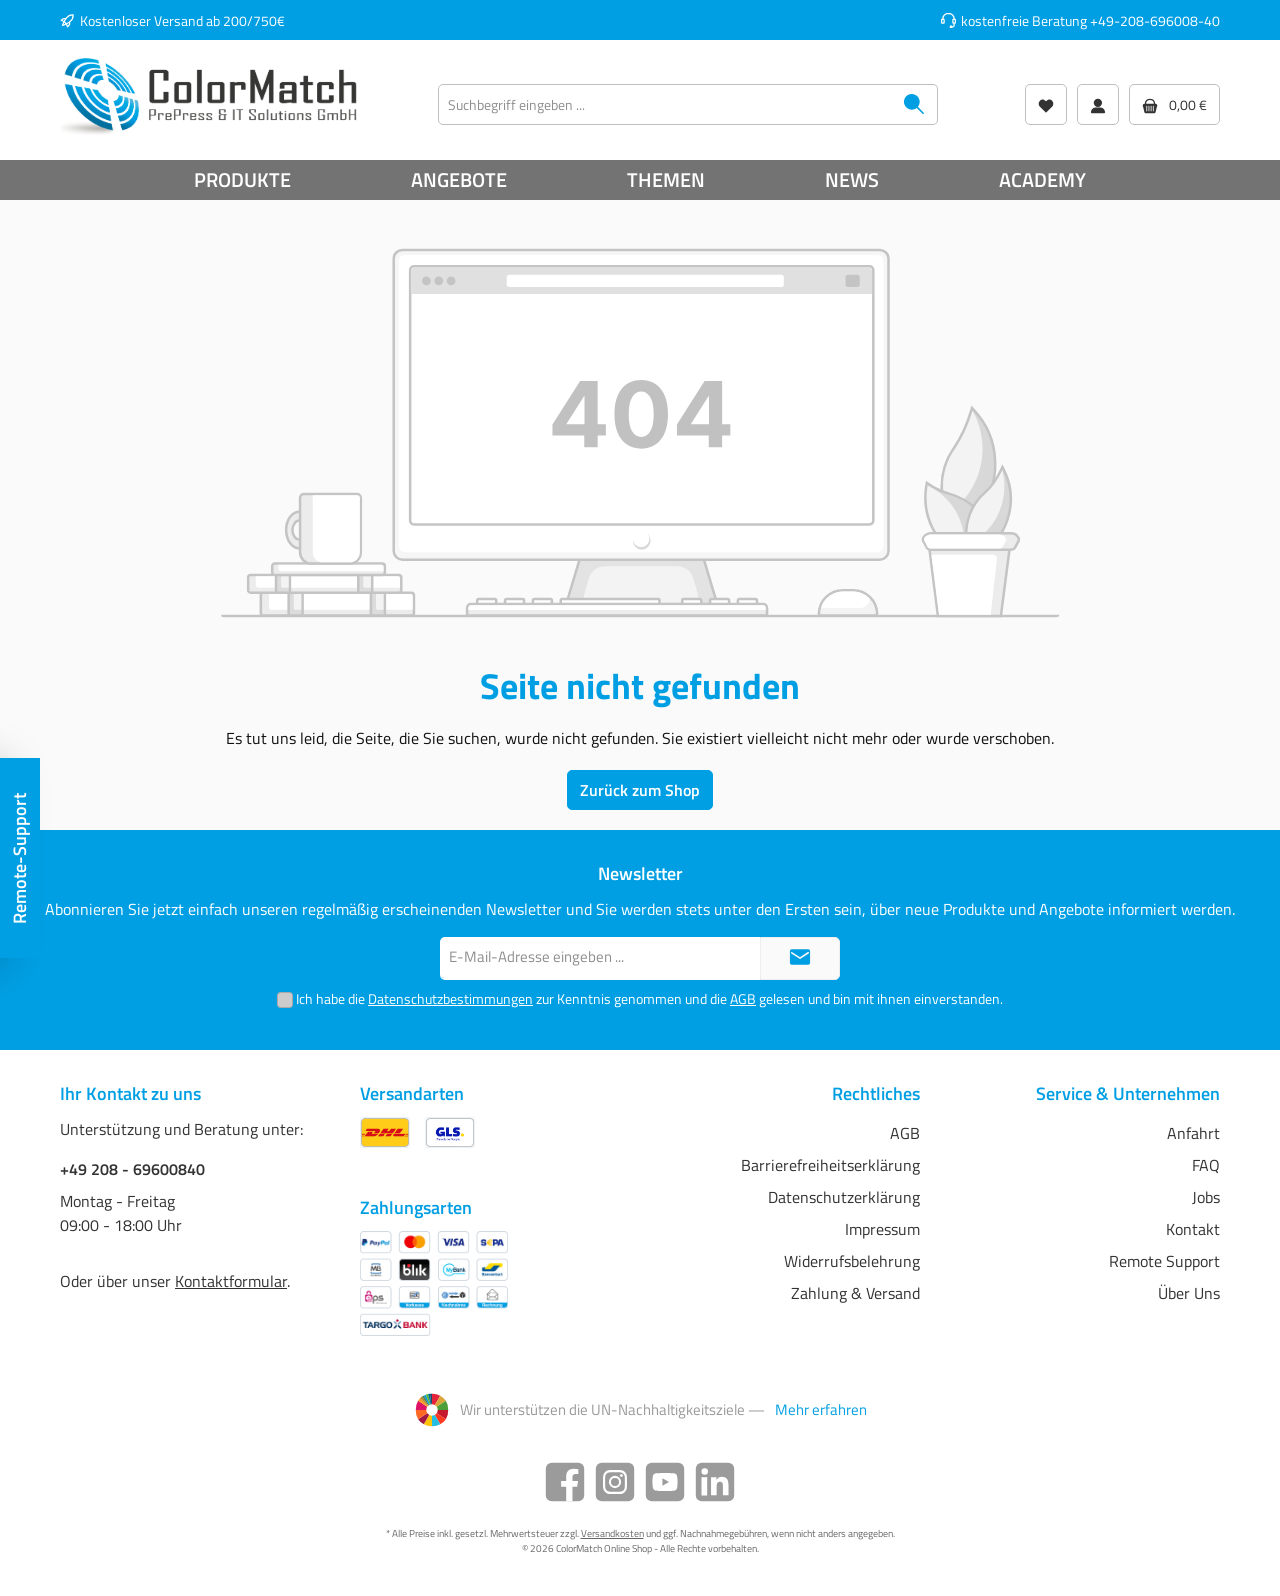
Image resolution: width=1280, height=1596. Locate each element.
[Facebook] (565, 1482)
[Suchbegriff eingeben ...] (665, 104)
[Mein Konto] (1098, 104)
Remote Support (1164, 1261)
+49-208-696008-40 (1155, 20)
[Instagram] (615, 1482)
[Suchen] (914, 104)
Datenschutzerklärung (844, 1197)
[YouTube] (665, 1482)
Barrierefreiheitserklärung (830, 1165)
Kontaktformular (231, 1281)
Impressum (882, 1229)
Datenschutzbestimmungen (450, 998)
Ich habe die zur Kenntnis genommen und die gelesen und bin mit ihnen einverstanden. (649, 998)
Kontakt (1193, 1229)
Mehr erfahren (821, 1410)
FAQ (1206, 1165)
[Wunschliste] (1046, 104)
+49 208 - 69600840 (132, 1169)
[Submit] (800, 958)
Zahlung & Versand (855, 1293)
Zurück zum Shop (640, 790)
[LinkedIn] (715, 1482)
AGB (743, 998)
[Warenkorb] (1174, 104)
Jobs (1206, 1197)
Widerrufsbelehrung (852, 1261)
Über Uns (1189, 1293)
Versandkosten (612, 1533)
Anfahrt (1193, 1133)
